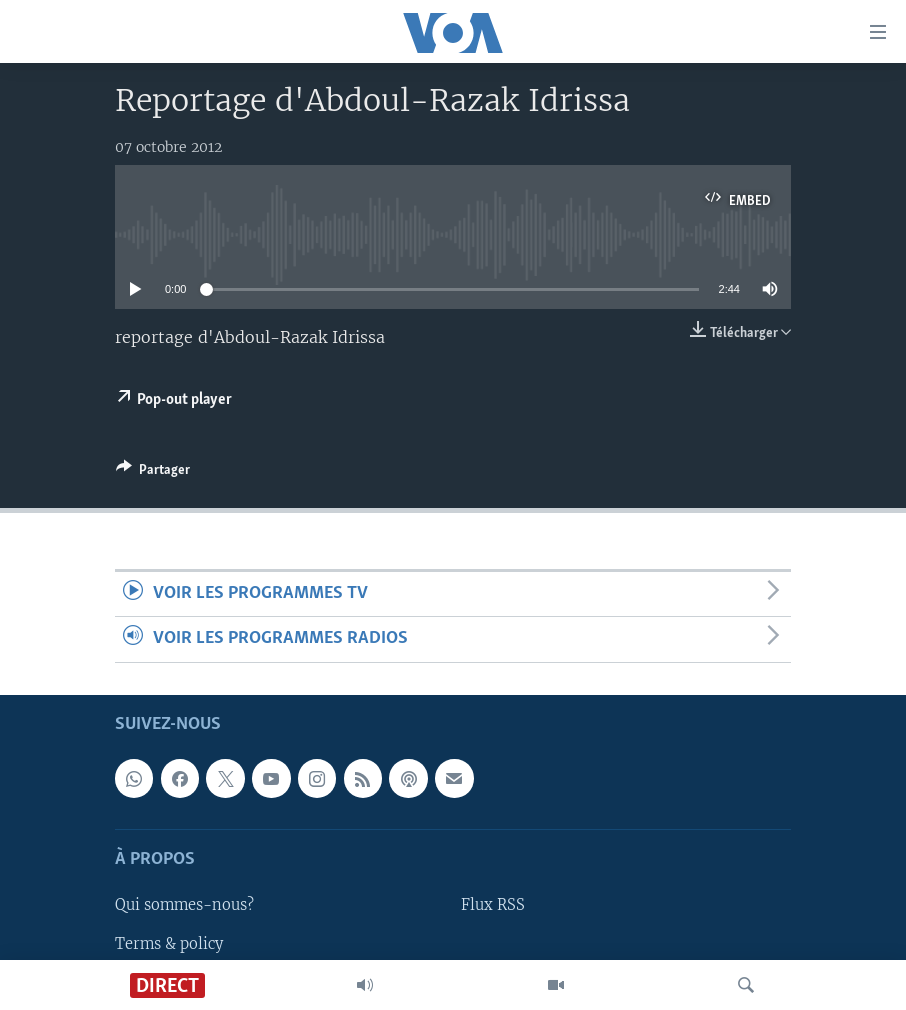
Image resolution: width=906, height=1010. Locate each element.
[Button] (153, 473)
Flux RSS (493, 905)
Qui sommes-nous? (184, 905)
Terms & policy (169, 943)
